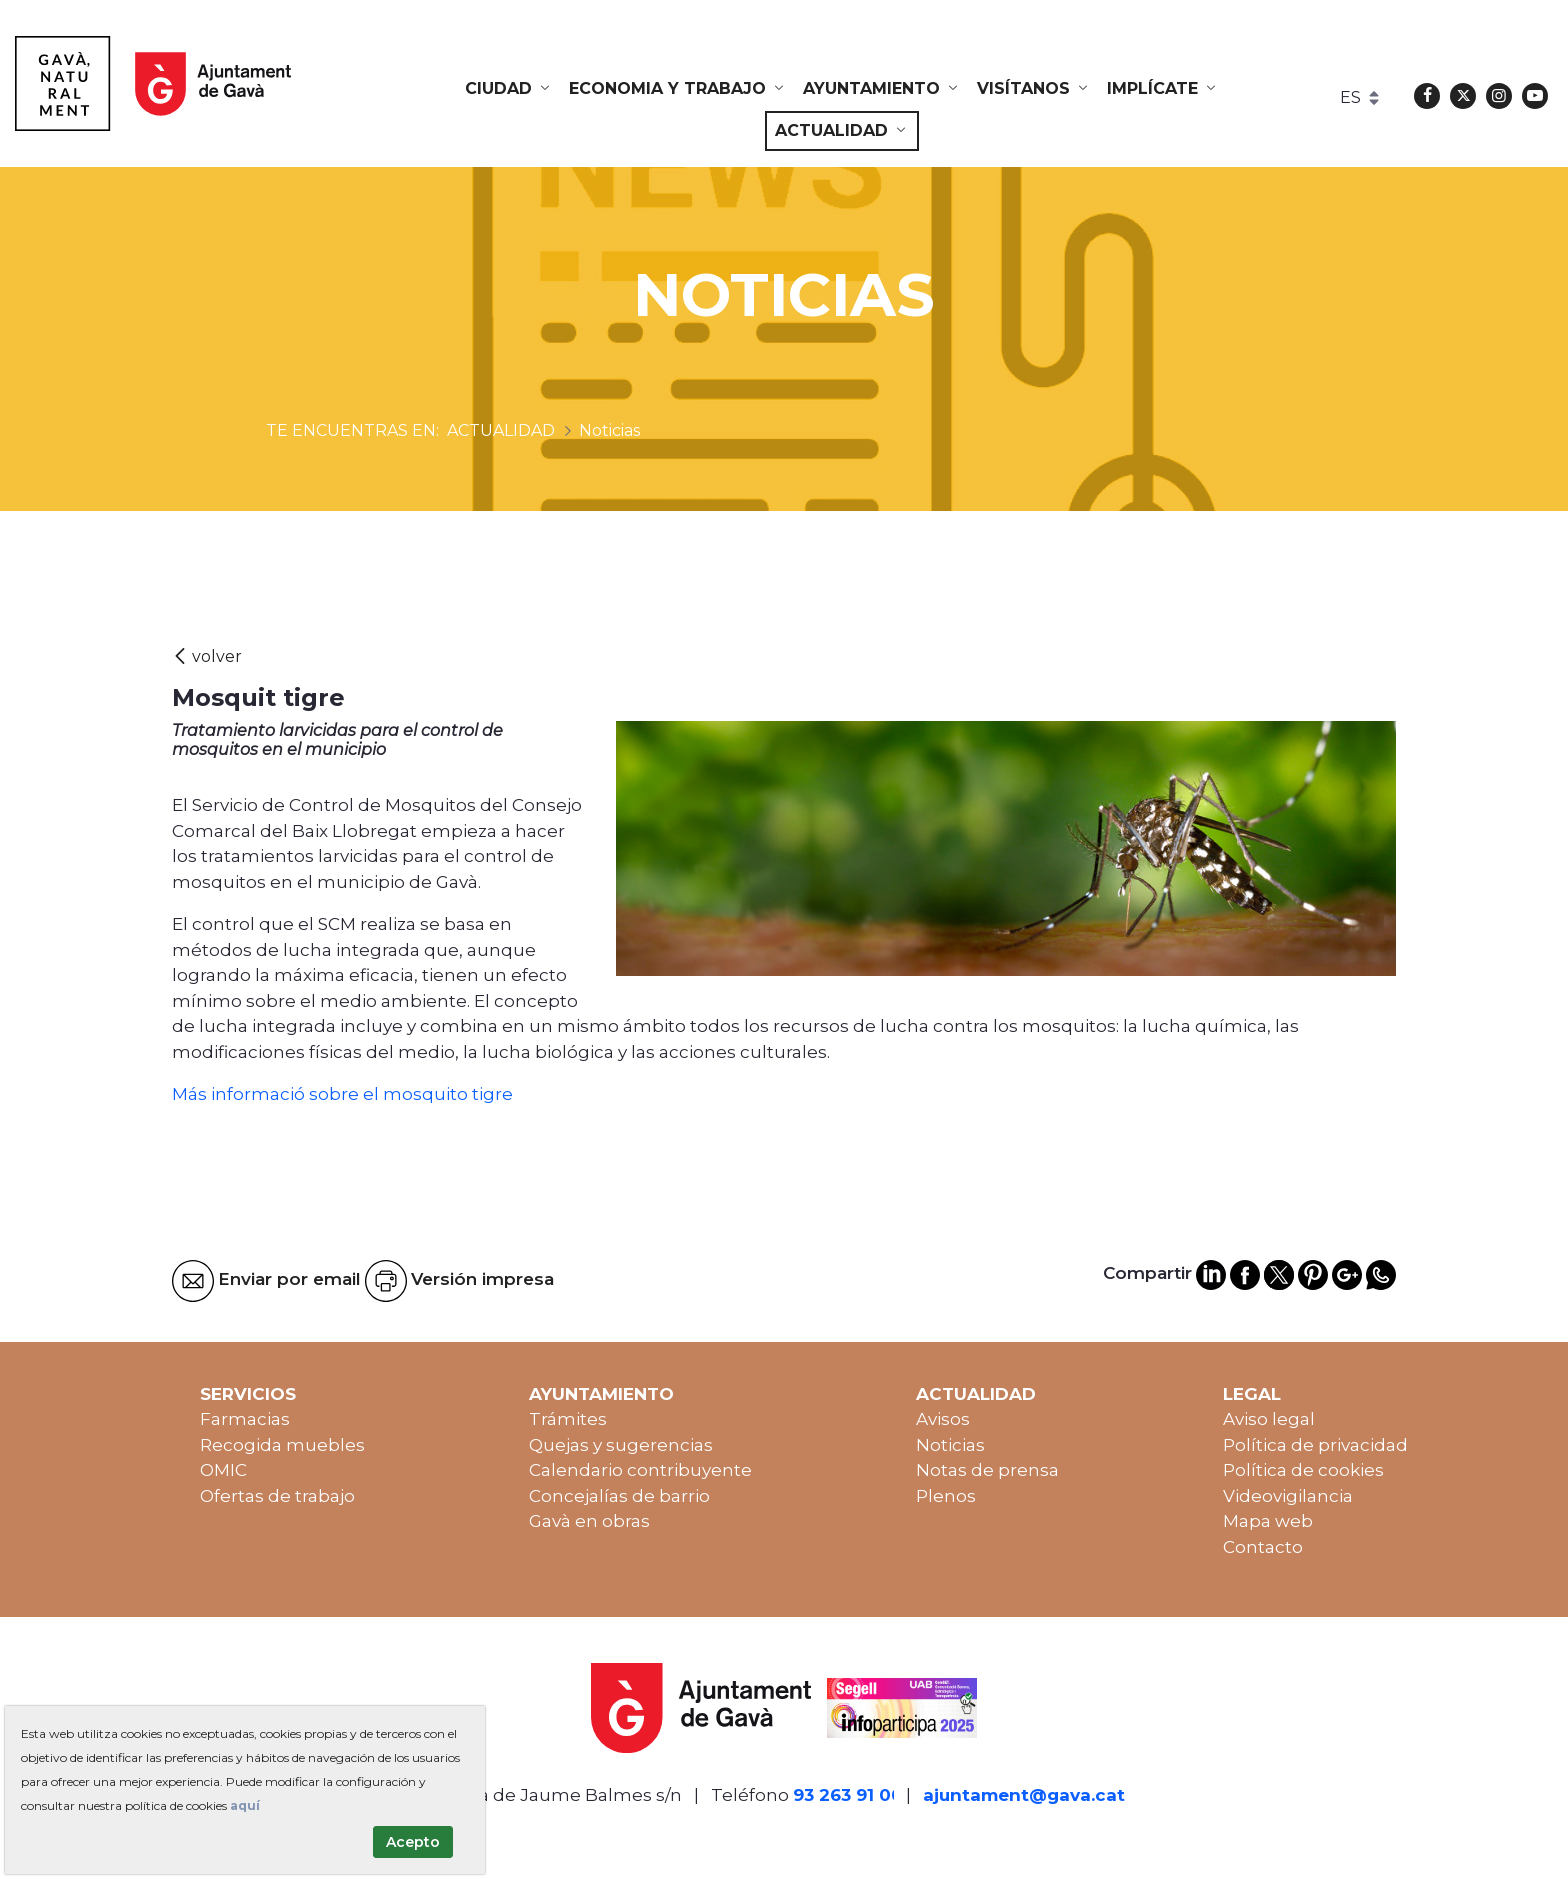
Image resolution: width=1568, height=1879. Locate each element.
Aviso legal (1269, 1419)
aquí (245, 1805)
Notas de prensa (987, 1470)
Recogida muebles (282, 1445)
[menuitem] (509, 89)
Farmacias (245, 1419)
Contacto (1263, 1547)
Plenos (946, 1496)
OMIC (223, 1470)
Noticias (950, 1445)
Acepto (413, 1842)
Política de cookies (1303, 1470)
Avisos (943, 1419)
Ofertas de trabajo (277, 1496)
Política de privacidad (1315, 1445)
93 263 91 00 (848, 1795)
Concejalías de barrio (619, 1496)
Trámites (568, 1419)
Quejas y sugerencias (621, 1445)
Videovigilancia (1288, 1496)
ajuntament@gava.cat (1024, 1795)
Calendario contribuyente (640, 1470)
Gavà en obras (589, 1521)
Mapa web (1268, 1521)
